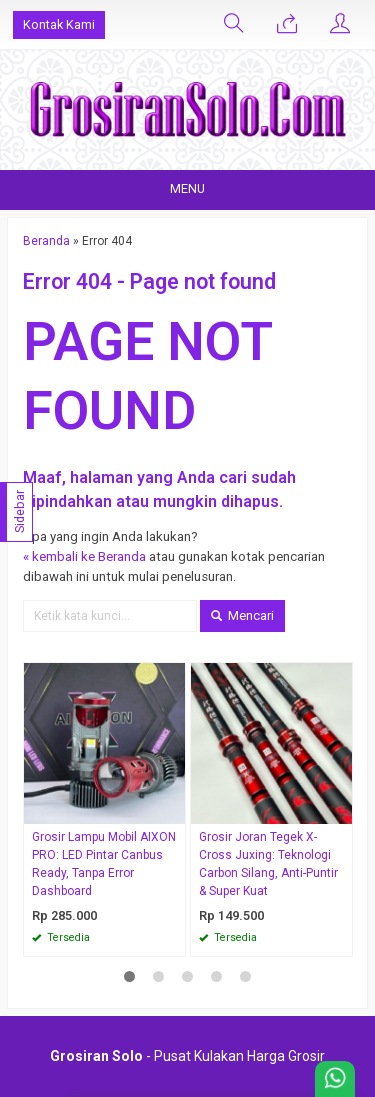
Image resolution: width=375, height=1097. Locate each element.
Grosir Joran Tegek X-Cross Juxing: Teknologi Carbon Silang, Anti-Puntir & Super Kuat (268, 864)
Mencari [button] (242, 615)
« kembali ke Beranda (84, 556)
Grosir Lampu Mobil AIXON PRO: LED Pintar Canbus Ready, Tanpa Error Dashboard (104, 864)
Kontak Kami (59, 24)
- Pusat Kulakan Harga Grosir (187, 1056)
